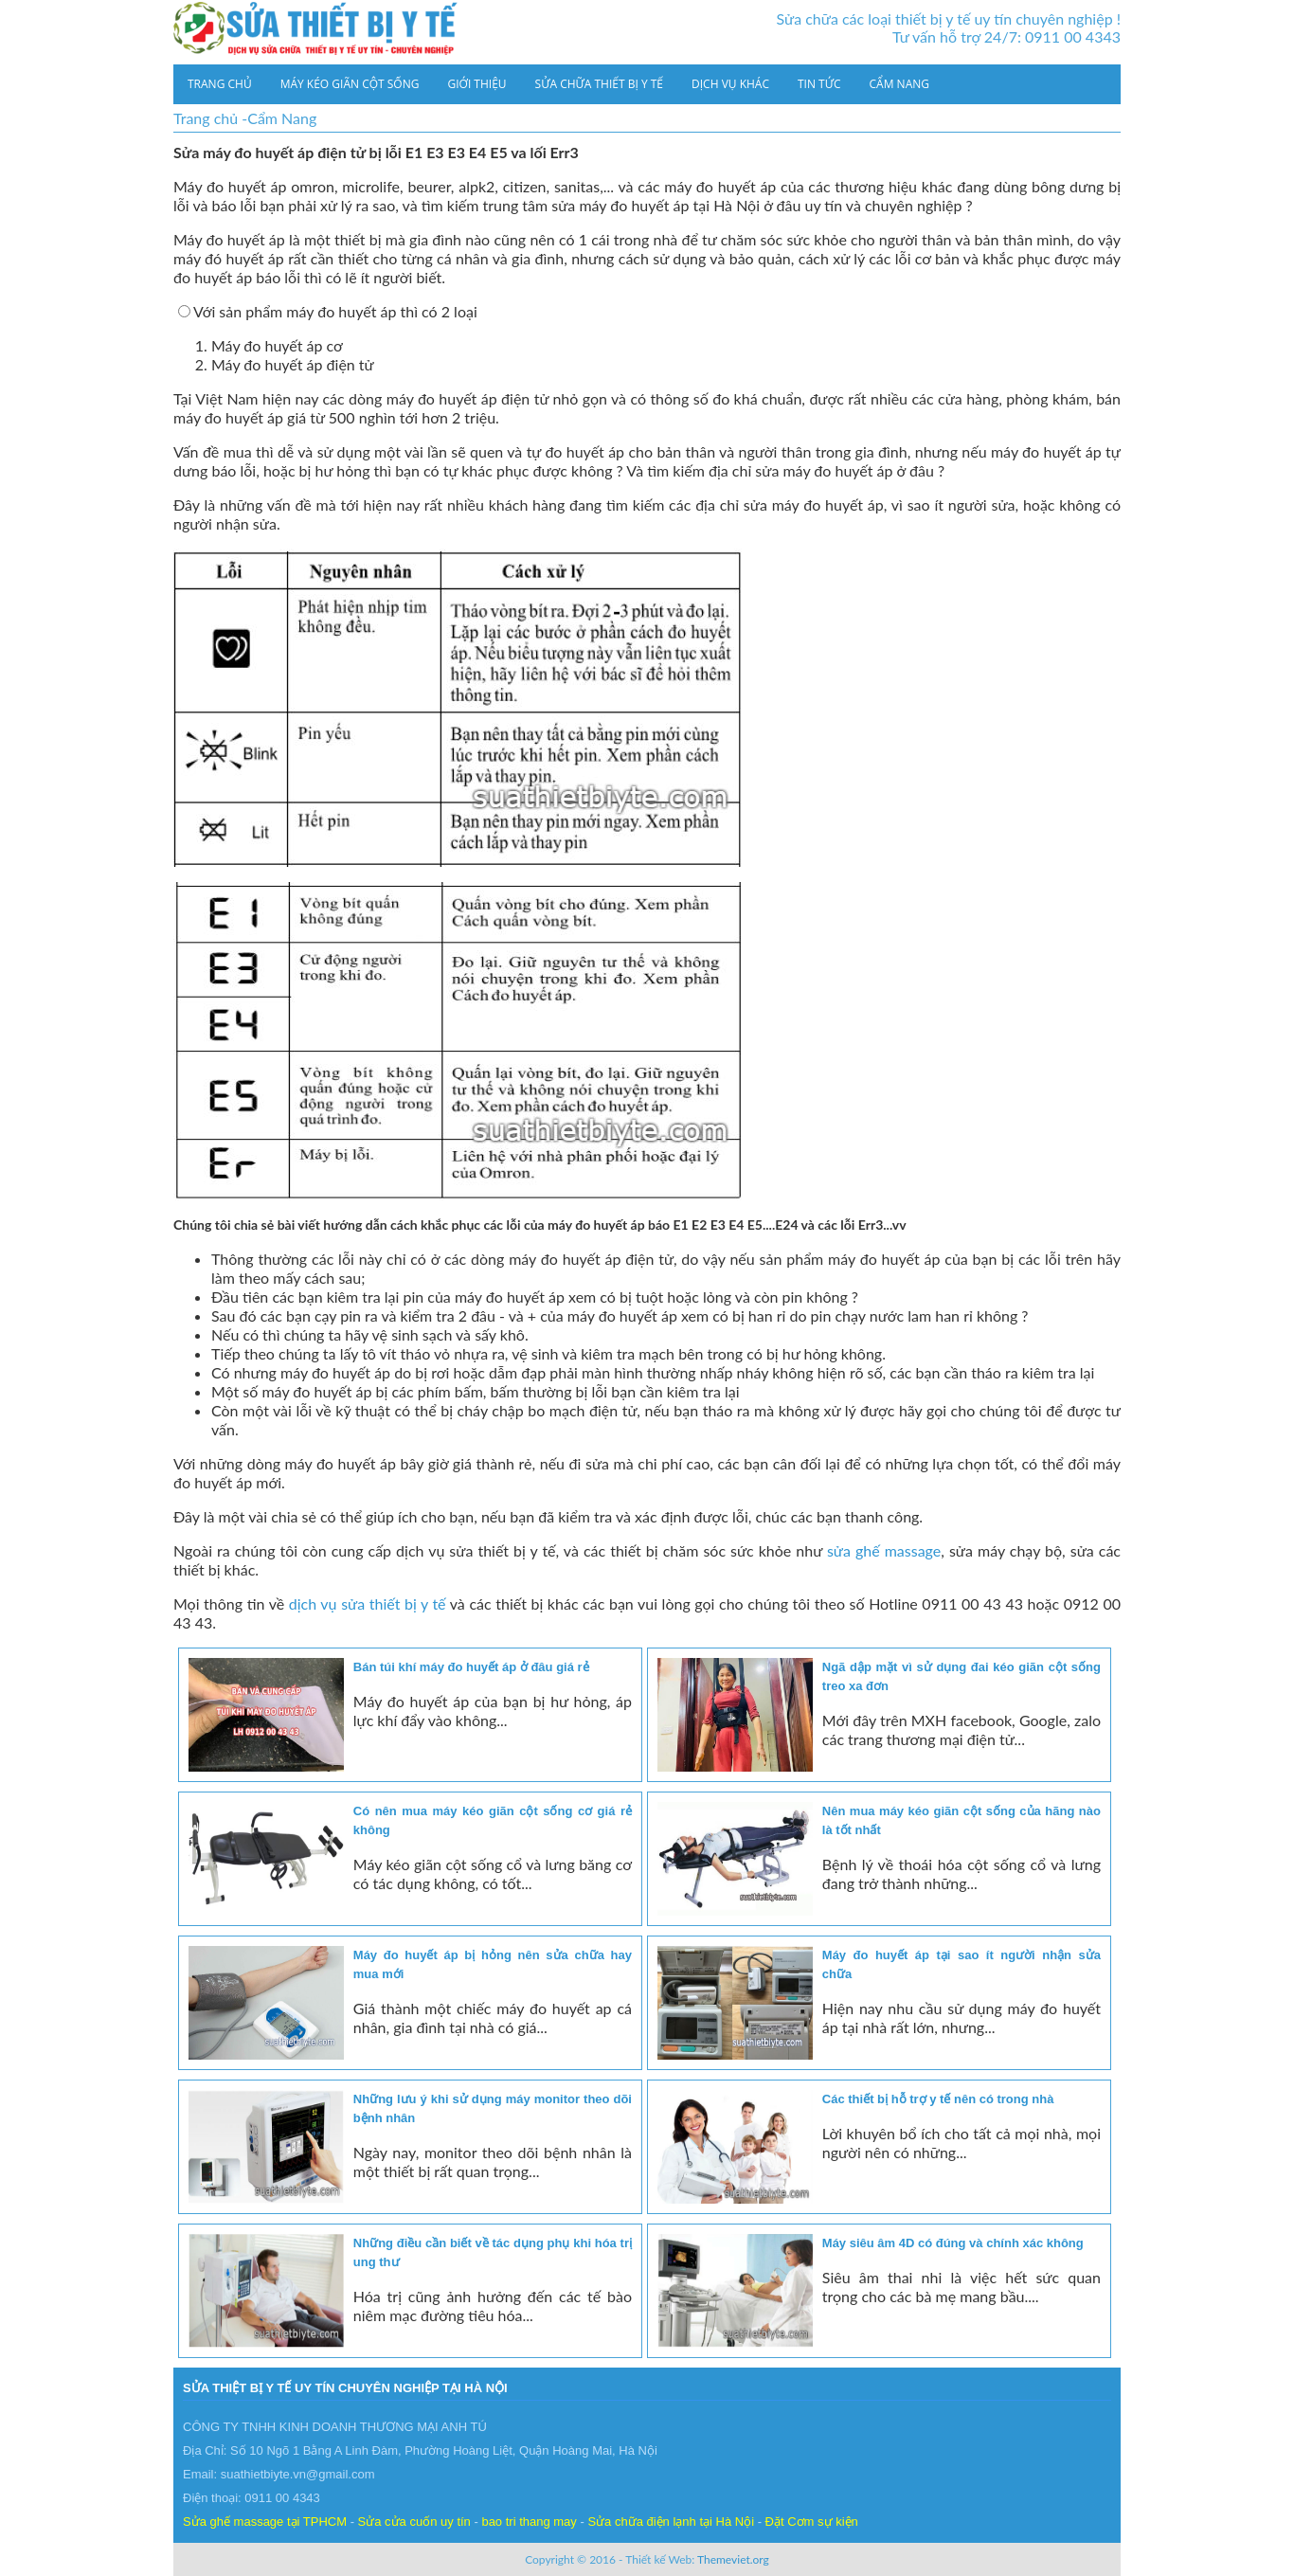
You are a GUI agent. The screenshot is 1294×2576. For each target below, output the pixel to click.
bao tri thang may (528, 2521)
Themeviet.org (733, 2559)
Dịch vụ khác (730, 84)
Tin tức (819, 84)
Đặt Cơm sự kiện (811, 2521)
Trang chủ (220, 84)
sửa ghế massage (884, 1550)
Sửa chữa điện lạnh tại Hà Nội (670, 2521)
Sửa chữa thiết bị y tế (599, 84)
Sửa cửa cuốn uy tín (414, 2521)
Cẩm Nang (899, 84)
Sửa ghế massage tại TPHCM (265, 2521)
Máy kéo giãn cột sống (350, 84)
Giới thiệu (476, 84)
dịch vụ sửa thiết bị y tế (367, 1603)
